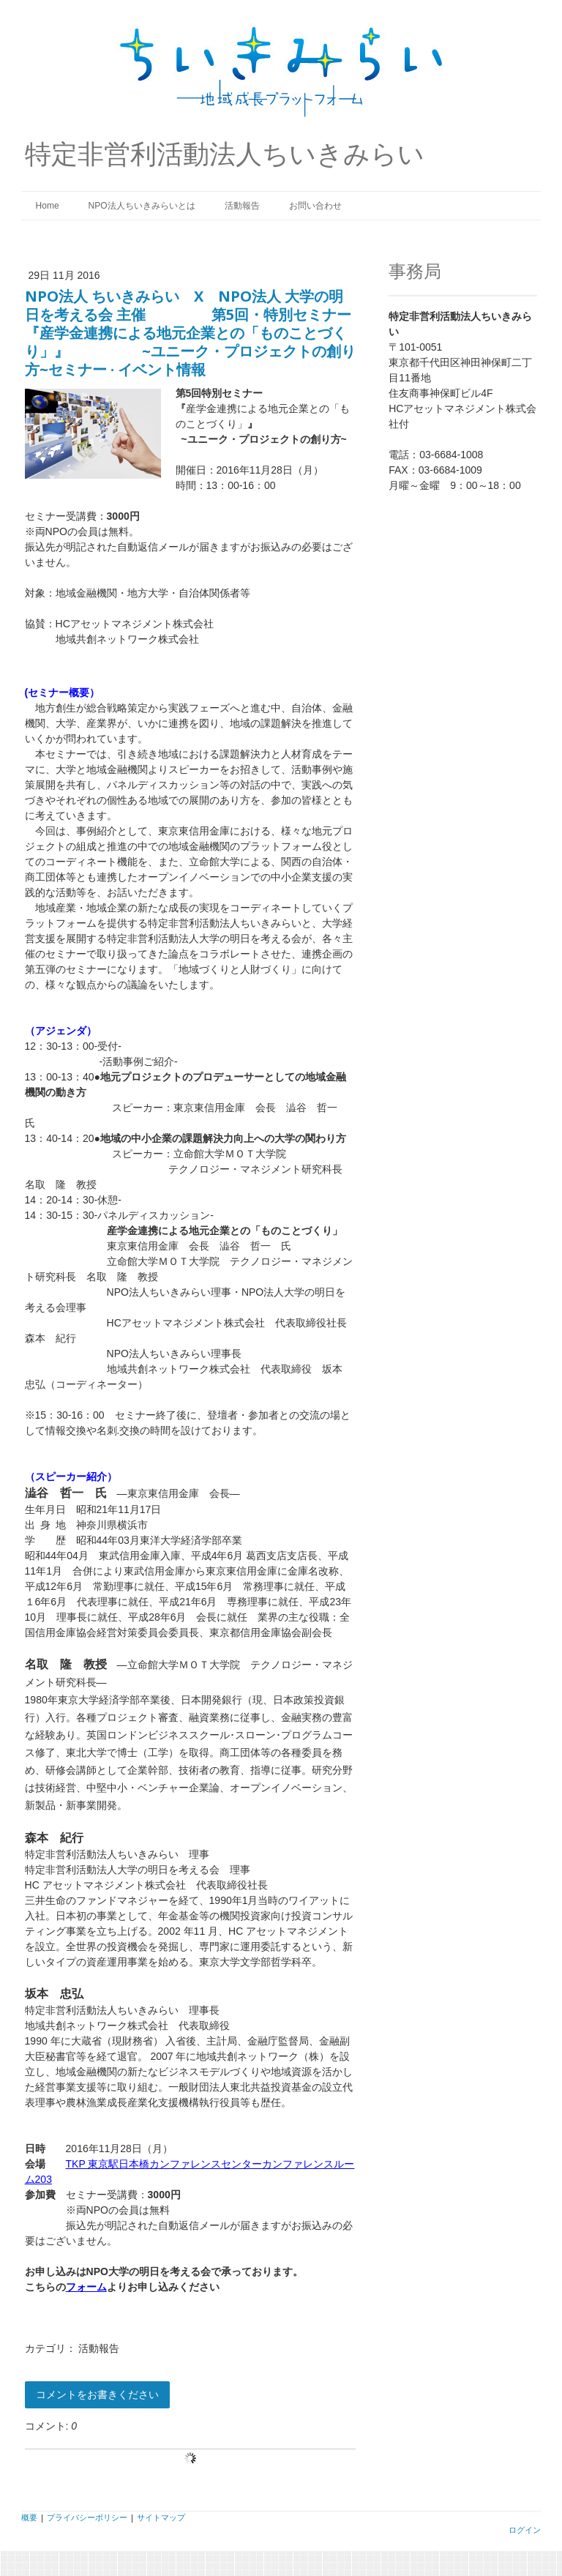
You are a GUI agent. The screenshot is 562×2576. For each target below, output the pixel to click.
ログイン (525, 2529)
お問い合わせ (315, 206)
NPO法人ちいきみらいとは (142, 206)
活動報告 (242, 206)
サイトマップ (161, 2517)
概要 (29, 2517)
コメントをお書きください (97, 2394)
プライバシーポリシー (87, 2517)
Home (47, 206)
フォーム (86, 2287)
